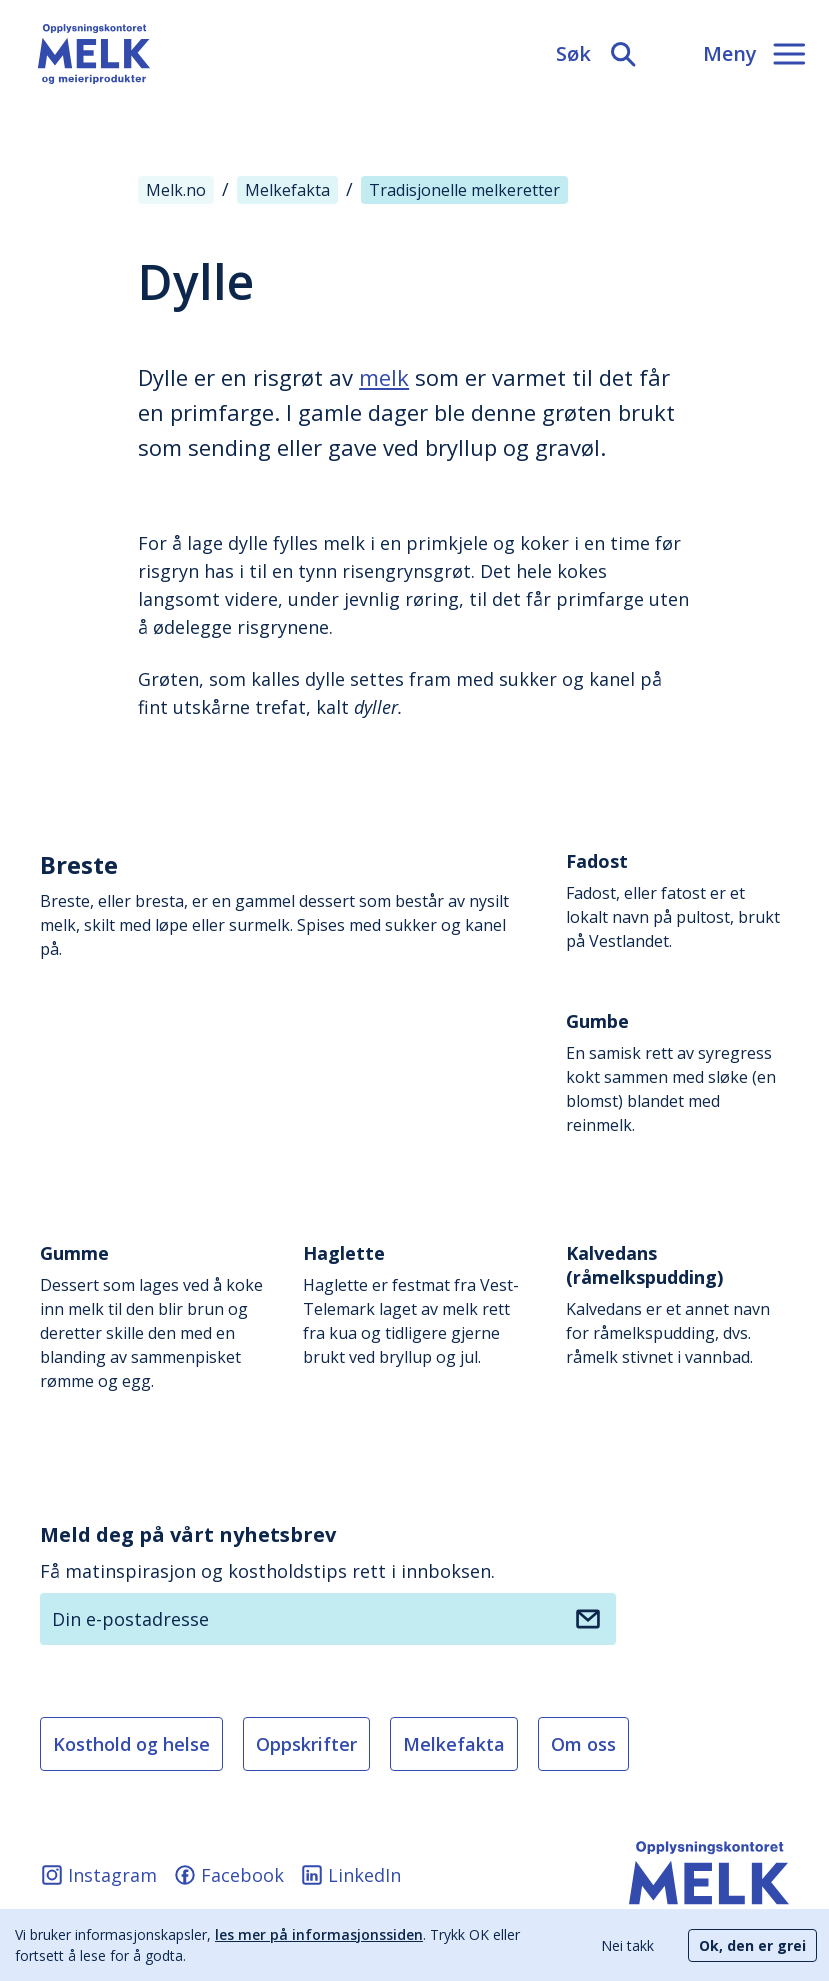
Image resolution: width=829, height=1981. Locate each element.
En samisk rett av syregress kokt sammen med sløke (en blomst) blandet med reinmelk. (677, 1072)
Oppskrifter (306, 1744)
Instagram (98, 1875)
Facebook (228, 1875)
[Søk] (597, 54)
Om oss (583, 1744)
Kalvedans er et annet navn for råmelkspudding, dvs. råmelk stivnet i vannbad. (677, 1304)
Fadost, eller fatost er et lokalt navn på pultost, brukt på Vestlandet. (677, 900)
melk (384, 377)
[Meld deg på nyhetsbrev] (588, 1619)
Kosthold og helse (131, 1744)
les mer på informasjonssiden (319, 1934)
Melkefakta (454, 1744)
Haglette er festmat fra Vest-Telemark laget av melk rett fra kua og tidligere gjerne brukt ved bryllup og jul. (414, 1304)
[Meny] (754, 54)
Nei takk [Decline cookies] (627, 1945)
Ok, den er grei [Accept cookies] (752, 1945)
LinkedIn (350, 1875)
